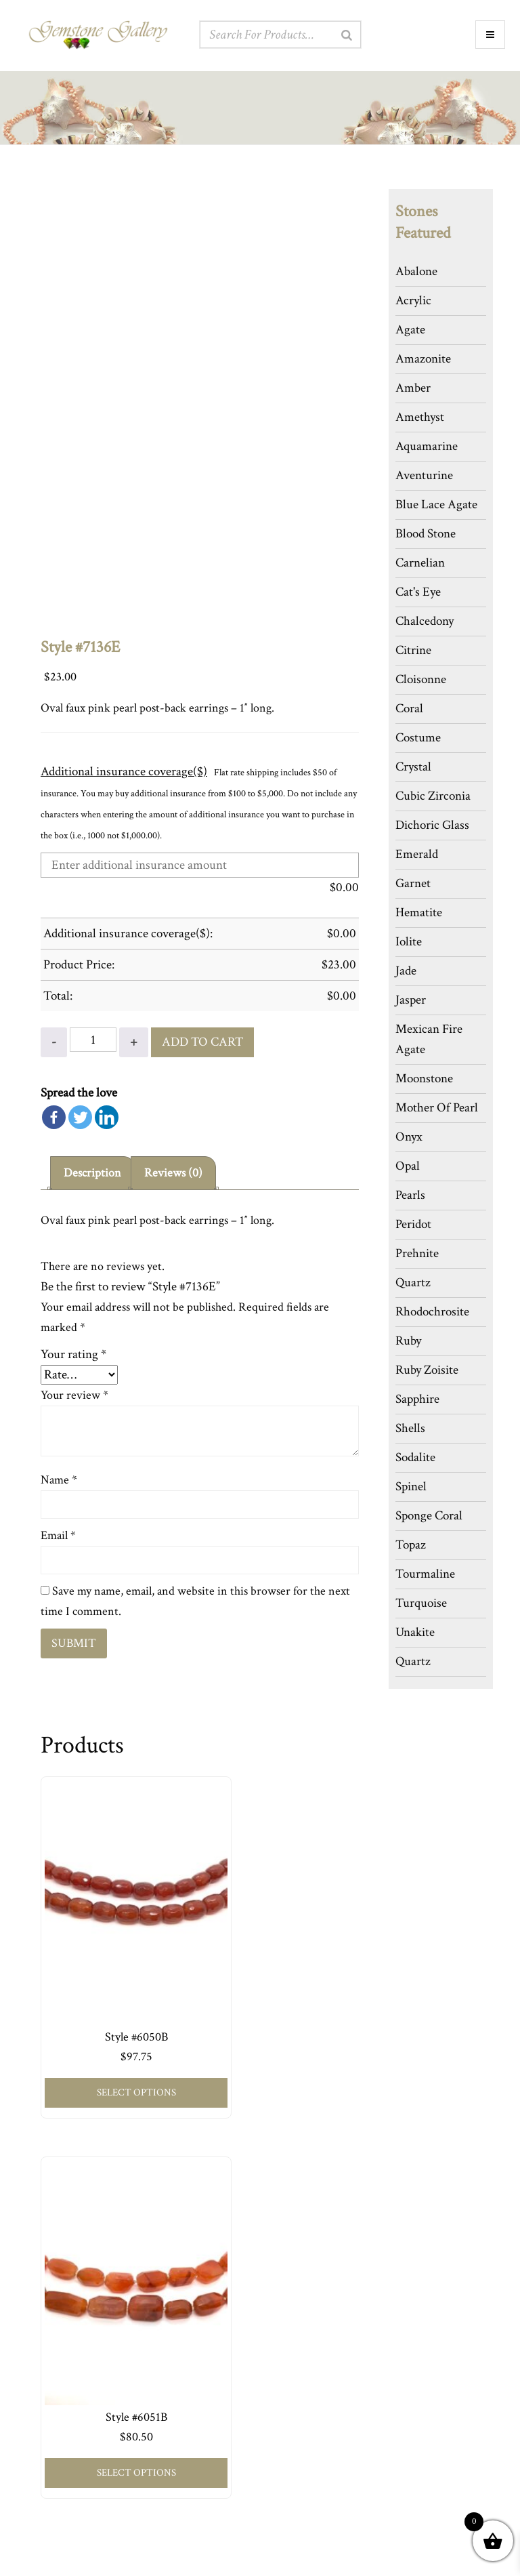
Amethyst (419, 417)
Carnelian (420, 562)
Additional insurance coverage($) (124, 771)
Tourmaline (425, 1574)
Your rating (73, 1352)
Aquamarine (426, 446)
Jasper (410, 999)
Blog (277, 2283)
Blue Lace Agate (436, 504)
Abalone (416, 271)
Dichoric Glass (432, 825)
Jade (405, 970)
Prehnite (417, 1253)
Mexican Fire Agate (428, 1039)
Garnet (413, 883)
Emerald (416, 854)
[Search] (346, 35)
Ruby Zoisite (426, 1370)
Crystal (413, 766)
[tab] (93, 1170)
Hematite (418, 912)
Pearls (410, 1195)
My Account (52, 2425)
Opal (407, 1166)
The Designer (295, 2222)
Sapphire (417, 1399)
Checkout (46, 2466)
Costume (418, 737)
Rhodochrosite (432, 1311)
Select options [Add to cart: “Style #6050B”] (112, 2026)
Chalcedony (424, 621)
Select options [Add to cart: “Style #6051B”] (267, 2026)
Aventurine (424, 475)
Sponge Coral (428, 1515)
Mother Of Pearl (436, 1107)
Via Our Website (308, 2418)
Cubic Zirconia (433, 796)
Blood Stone (425, 533)
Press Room (291, 2263)
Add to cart (202, 1039)
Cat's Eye (418, 592)
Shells (410, 1428)
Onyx (408, 1136)
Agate (410, 329)
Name (59, 1478)
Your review (74, 1393)
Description (93, 1170)
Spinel (411, 1486)
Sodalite (415, 1457)
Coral (409, 708)
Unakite (415, 1632)
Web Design (344, 2560)
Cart (36, 2446)
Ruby (408, 1340)
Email (58, 1533)
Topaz (410, 1544)
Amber (413, 388)
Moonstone (424, 1078)
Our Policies (292, 2242)
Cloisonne (420, 679)
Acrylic (413, 300)
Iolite (408, 941)
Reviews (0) (176, 1170)
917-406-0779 (309, 2438)
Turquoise (421, 1603)
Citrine (413, 650)
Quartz (413, 1282)
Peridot (413, 1224)
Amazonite (423, 358)
